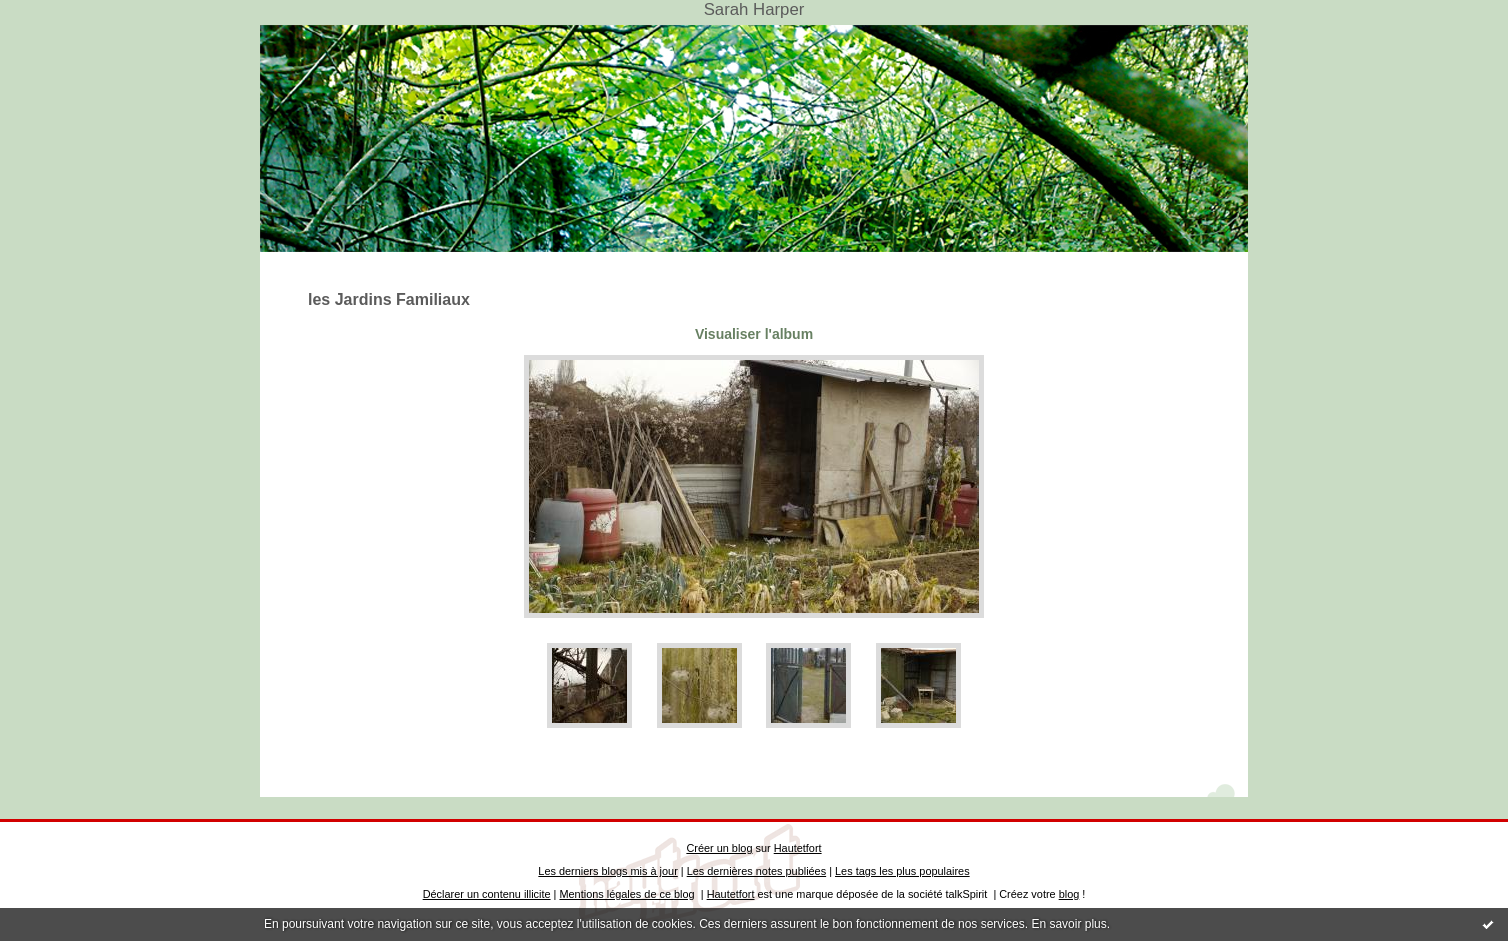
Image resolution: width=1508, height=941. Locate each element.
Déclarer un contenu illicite (487, 894)
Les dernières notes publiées (756, 871)
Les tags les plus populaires (902, 871)
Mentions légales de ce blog (626, 894)
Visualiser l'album (754, 334)
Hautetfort (798, 848)
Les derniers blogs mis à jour (607, 871)
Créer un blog (719, 848)
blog (1069, 894)
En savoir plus (1068, 924)
